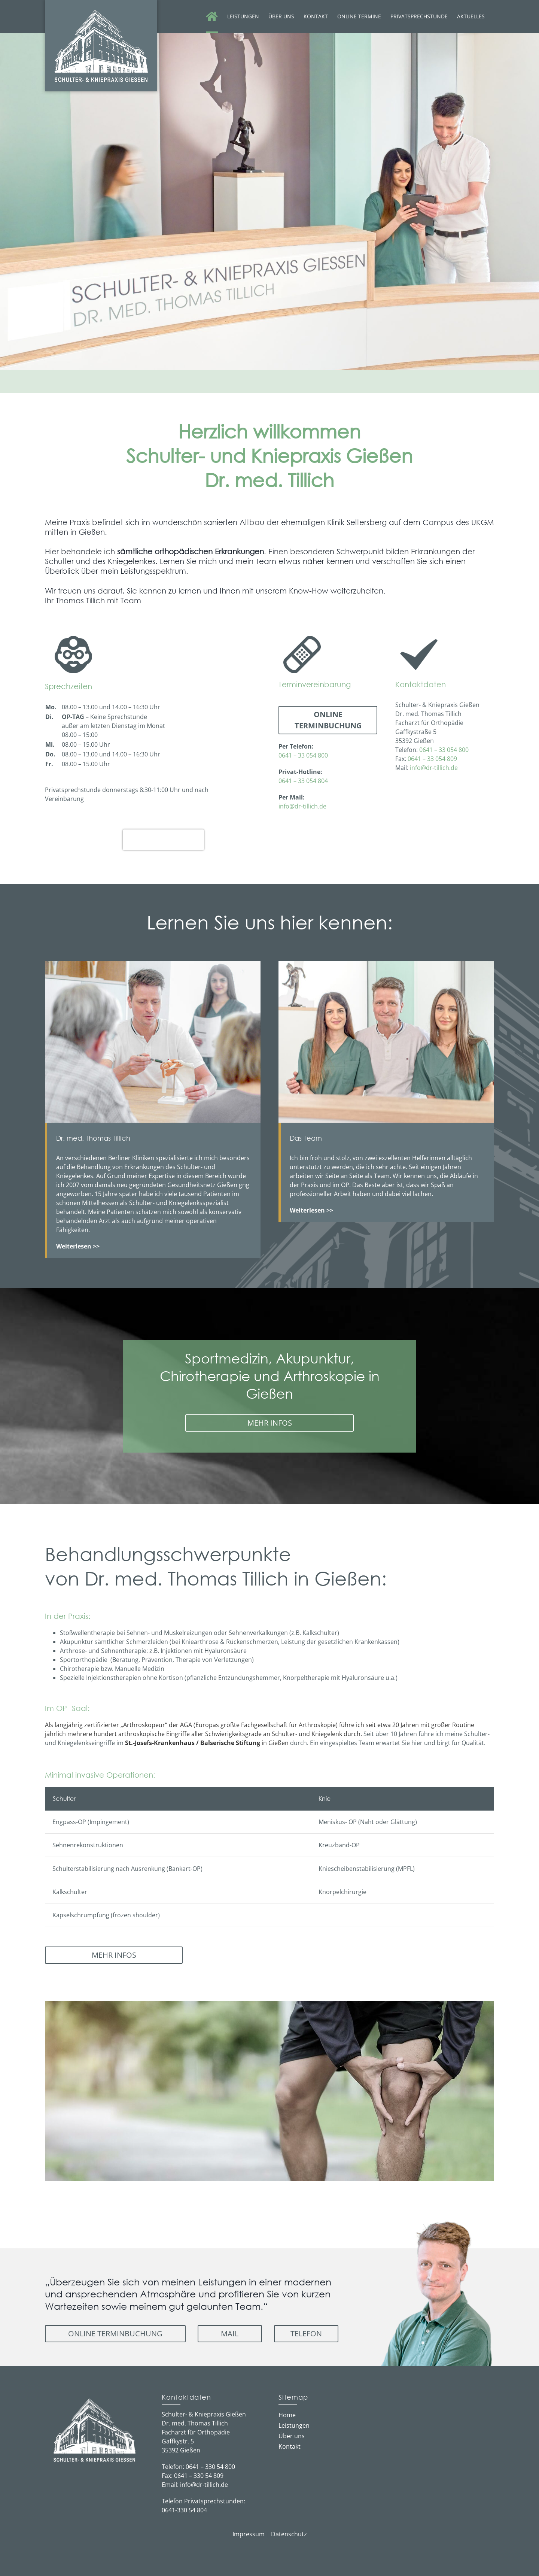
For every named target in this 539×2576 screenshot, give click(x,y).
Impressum (248, 2534)
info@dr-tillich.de (302, 806)
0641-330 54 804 (184, 2510)
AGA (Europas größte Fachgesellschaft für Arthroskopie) (259, 1725)
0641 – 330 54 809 (198, 2476)
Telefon (306, 2333)
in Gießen (207, 1743)
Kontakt (289, 2446)
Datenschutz (289, 2534)
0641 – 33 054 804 (303, 781)
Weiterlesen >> (311, 1210)
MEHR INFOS (269, 1423)
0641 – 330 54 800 (210, 2467)
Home (287, 2415)
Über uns (291, 2436)
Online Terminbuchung (328, 720)
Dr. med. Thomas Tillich (163, 835)
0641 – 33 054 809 (432, 759)
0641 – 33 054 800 (303, 755)
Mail (229, 2333)
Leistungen (294, 2425)
